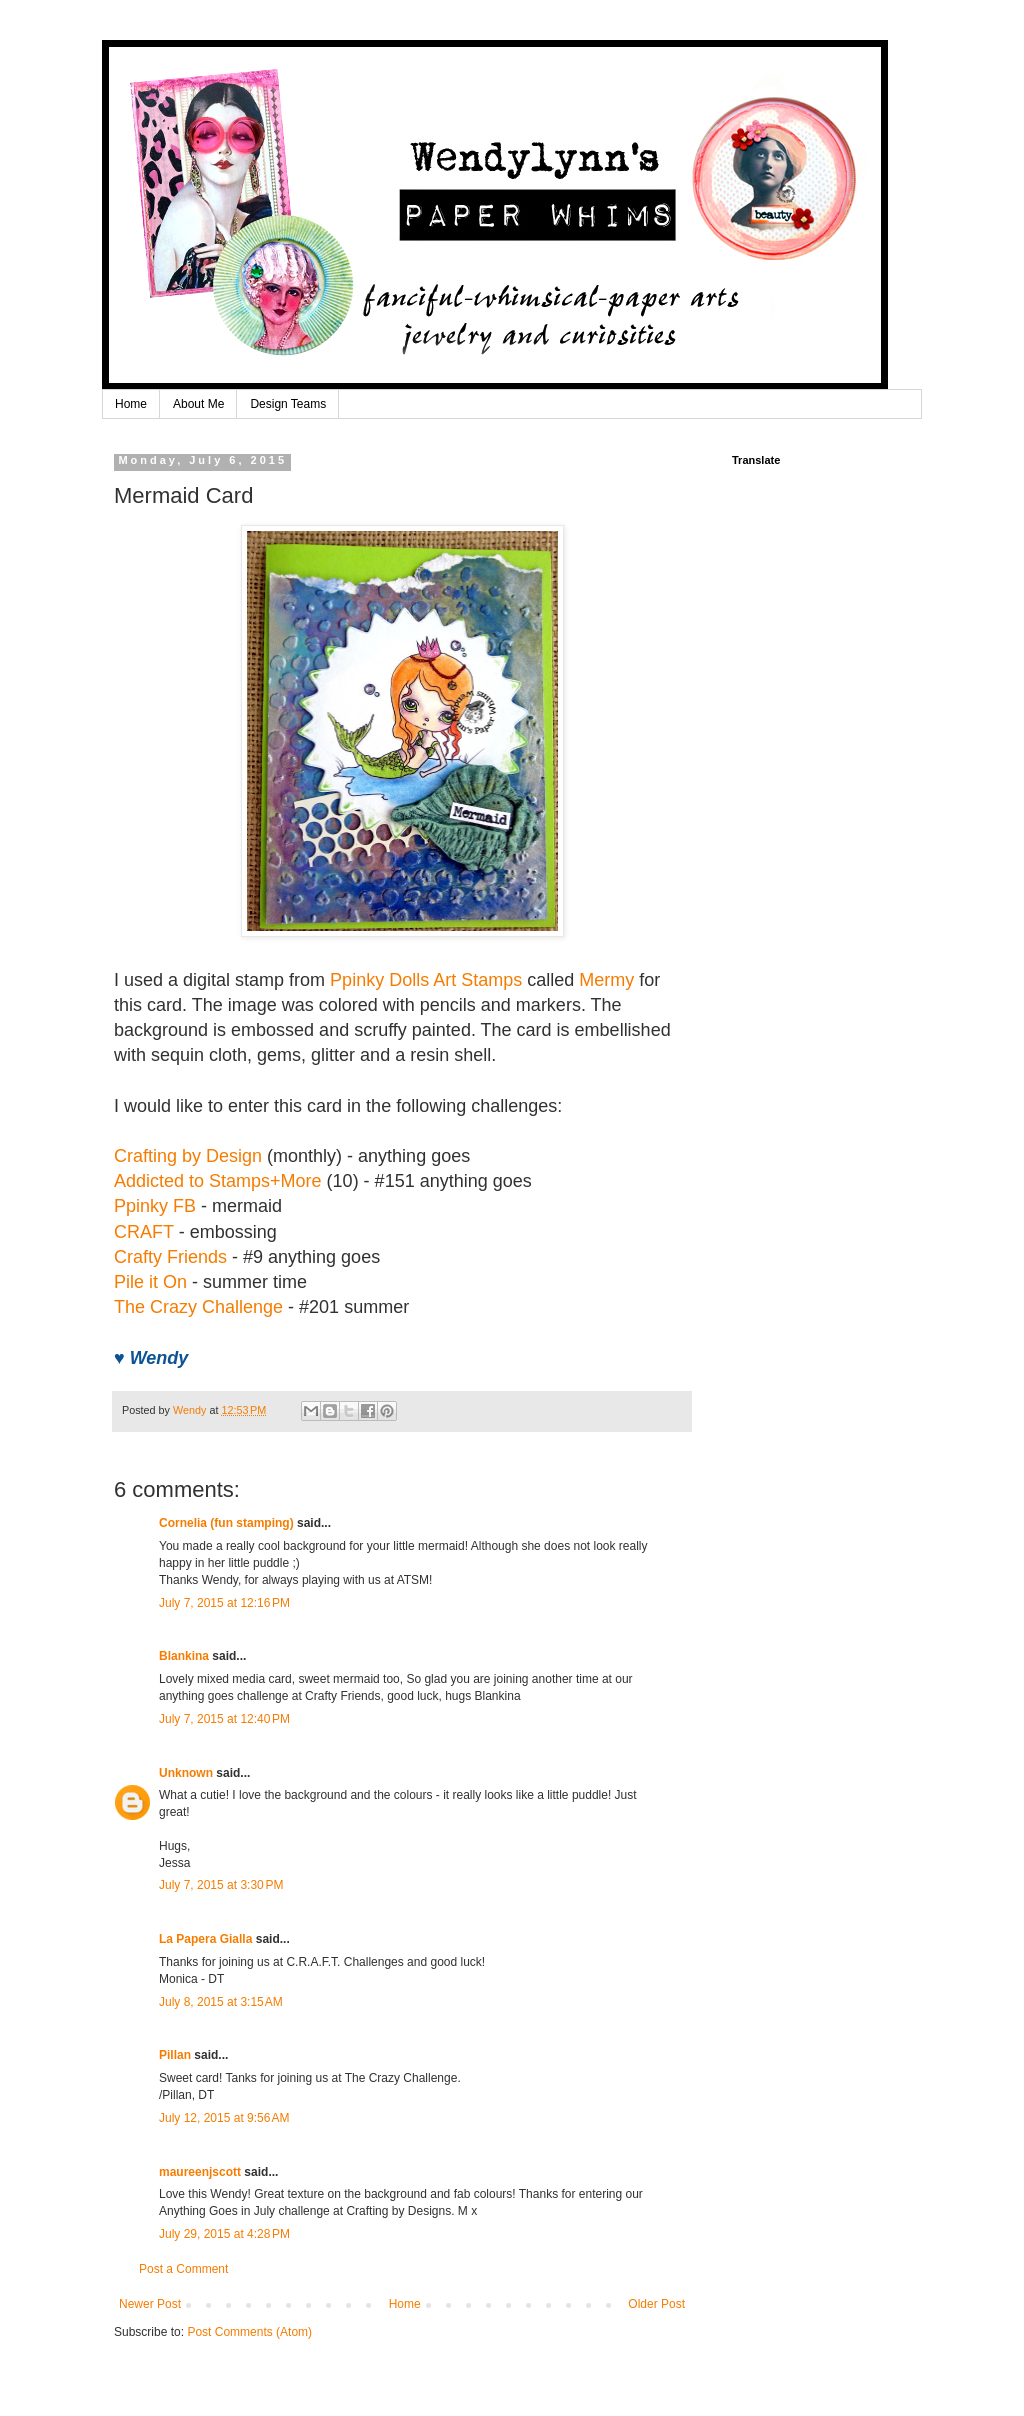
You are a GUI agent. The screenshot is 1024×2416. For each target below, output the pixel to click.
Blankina (184, 1656)
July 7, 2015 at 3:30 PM (221, 1885)
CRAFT (144, 1232)
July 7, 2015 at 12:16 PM (224, 1603)
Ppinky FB (155, 1206)
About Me (198, 404)
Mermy (606, 980)
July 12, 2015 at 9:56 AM (224, 2118)
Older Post (656, 2304)
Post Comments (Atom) (249, 2332)
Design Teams (288, 404)
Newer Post (150, 2304)
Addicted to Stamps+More (218, 1181)
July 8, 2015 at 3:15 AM (221, 2002)
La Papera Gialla (205, 1939)
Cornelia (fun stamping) (226, 1523)
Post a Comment (183, 2269)
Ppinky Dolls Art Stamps (426, 980)
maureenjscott (200, 2172)
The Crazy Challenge (198, 1307)
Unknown (186, 1773)
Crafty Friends (170, 1257)
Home (131, 404)
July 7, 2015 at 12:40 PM (224, 1719)
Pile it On (150, 1282)
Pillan (175, 2055)
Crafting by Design (188, 1156)
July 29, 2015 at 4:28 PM (224, 2234)
